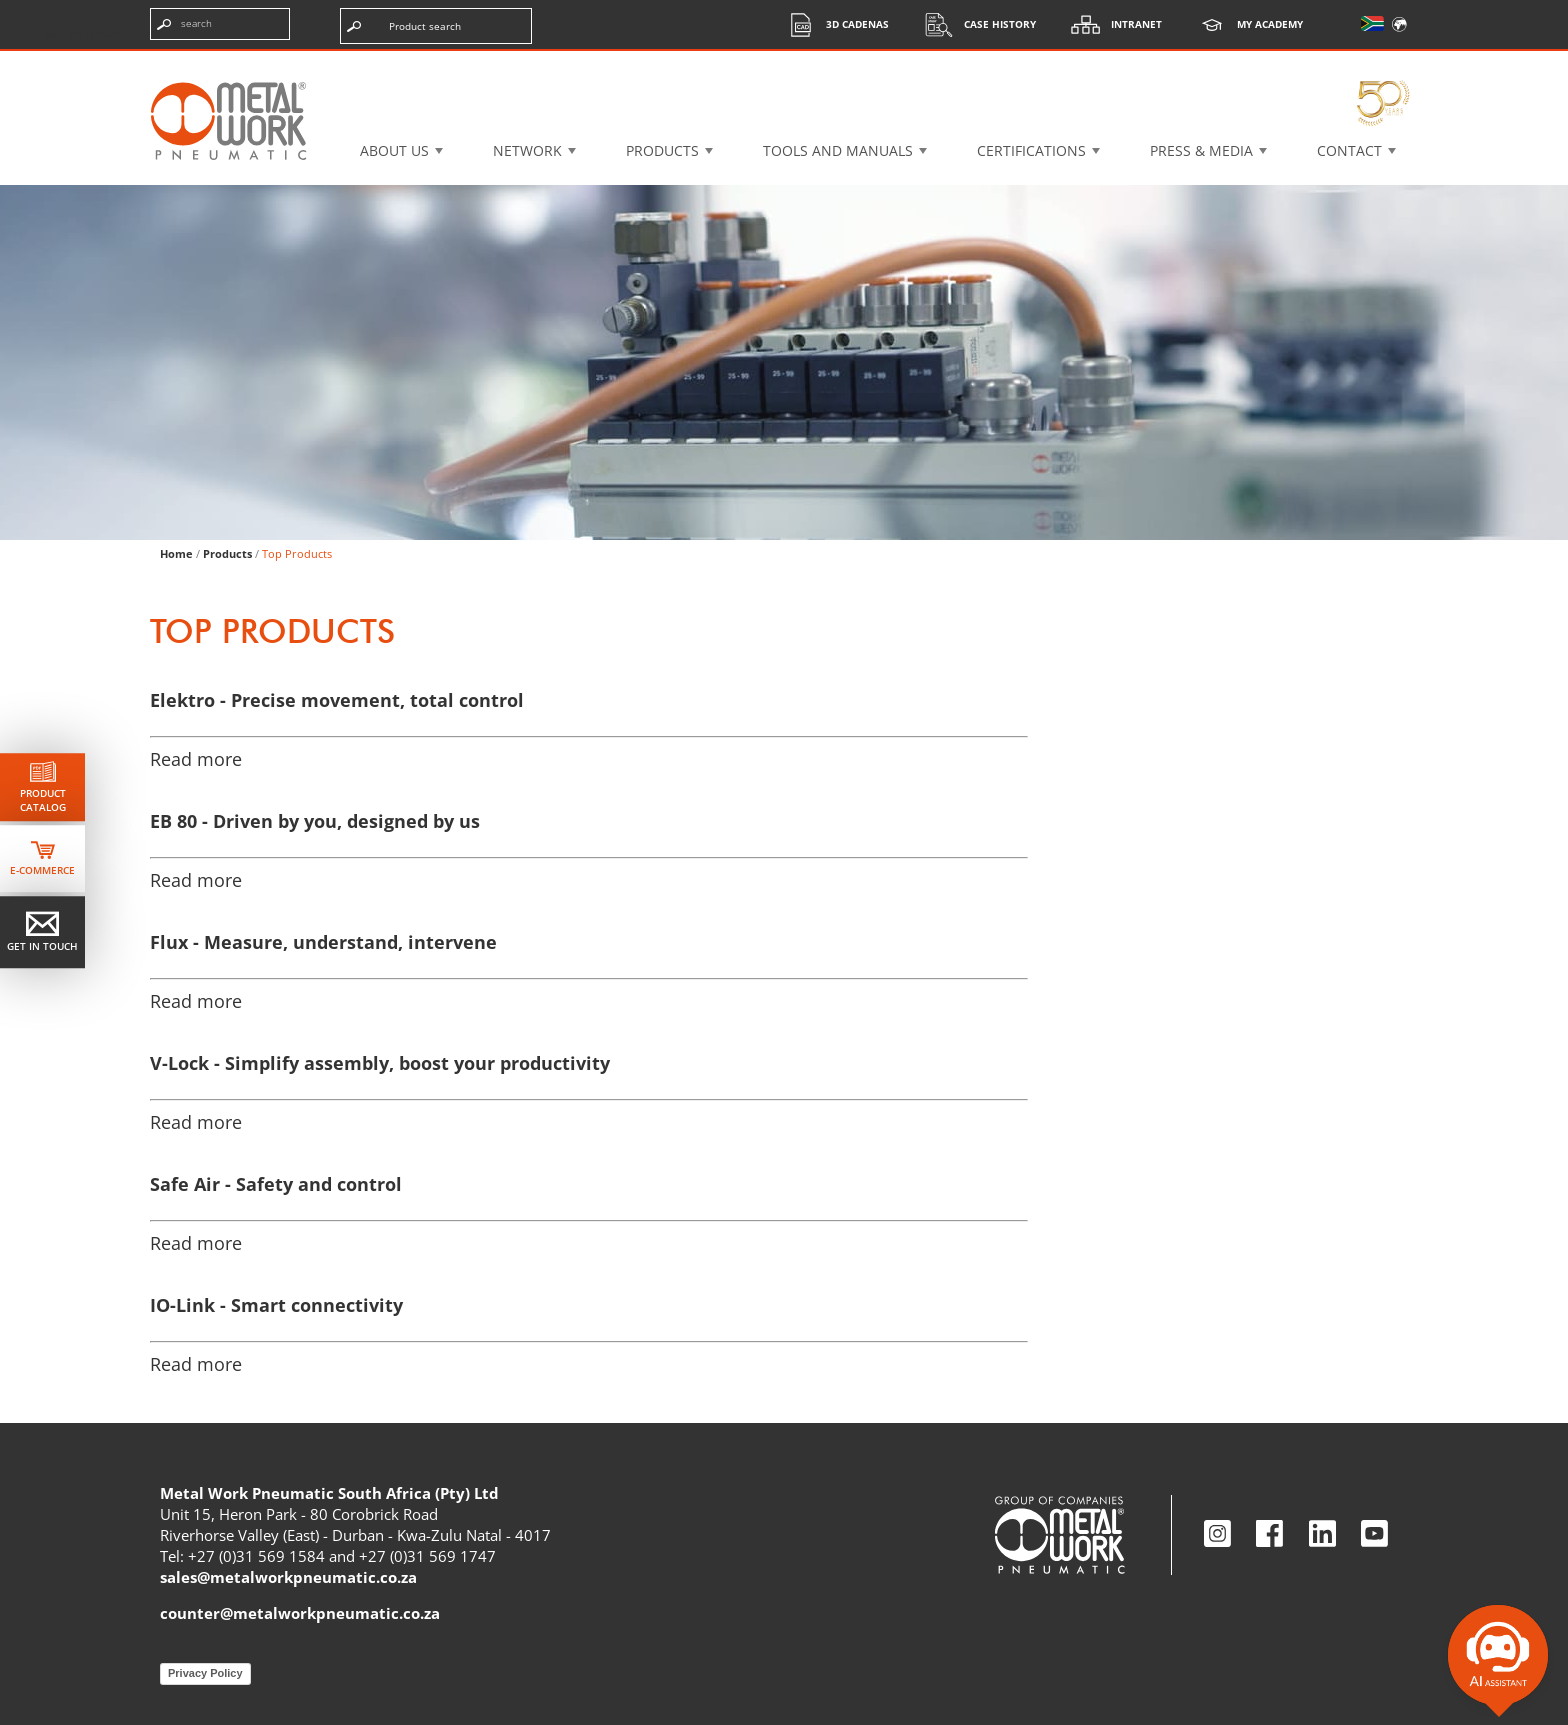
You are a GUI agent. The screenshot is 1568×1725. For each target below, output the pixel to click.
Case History (975, 24)
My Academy (1245, 24)
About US (394, 150)
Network (527, 150)
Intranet (1111, 24)
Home (176, 553)
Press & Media (1201, 150)
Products (662, 150)
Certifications (1031, 150)
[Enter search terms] (220, 24)
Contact (1349, 150)
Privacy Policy (205, 1673)
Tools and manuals (838, 150)
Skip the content (83, 34)
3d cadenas (832, 24)
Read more (196, 759)
